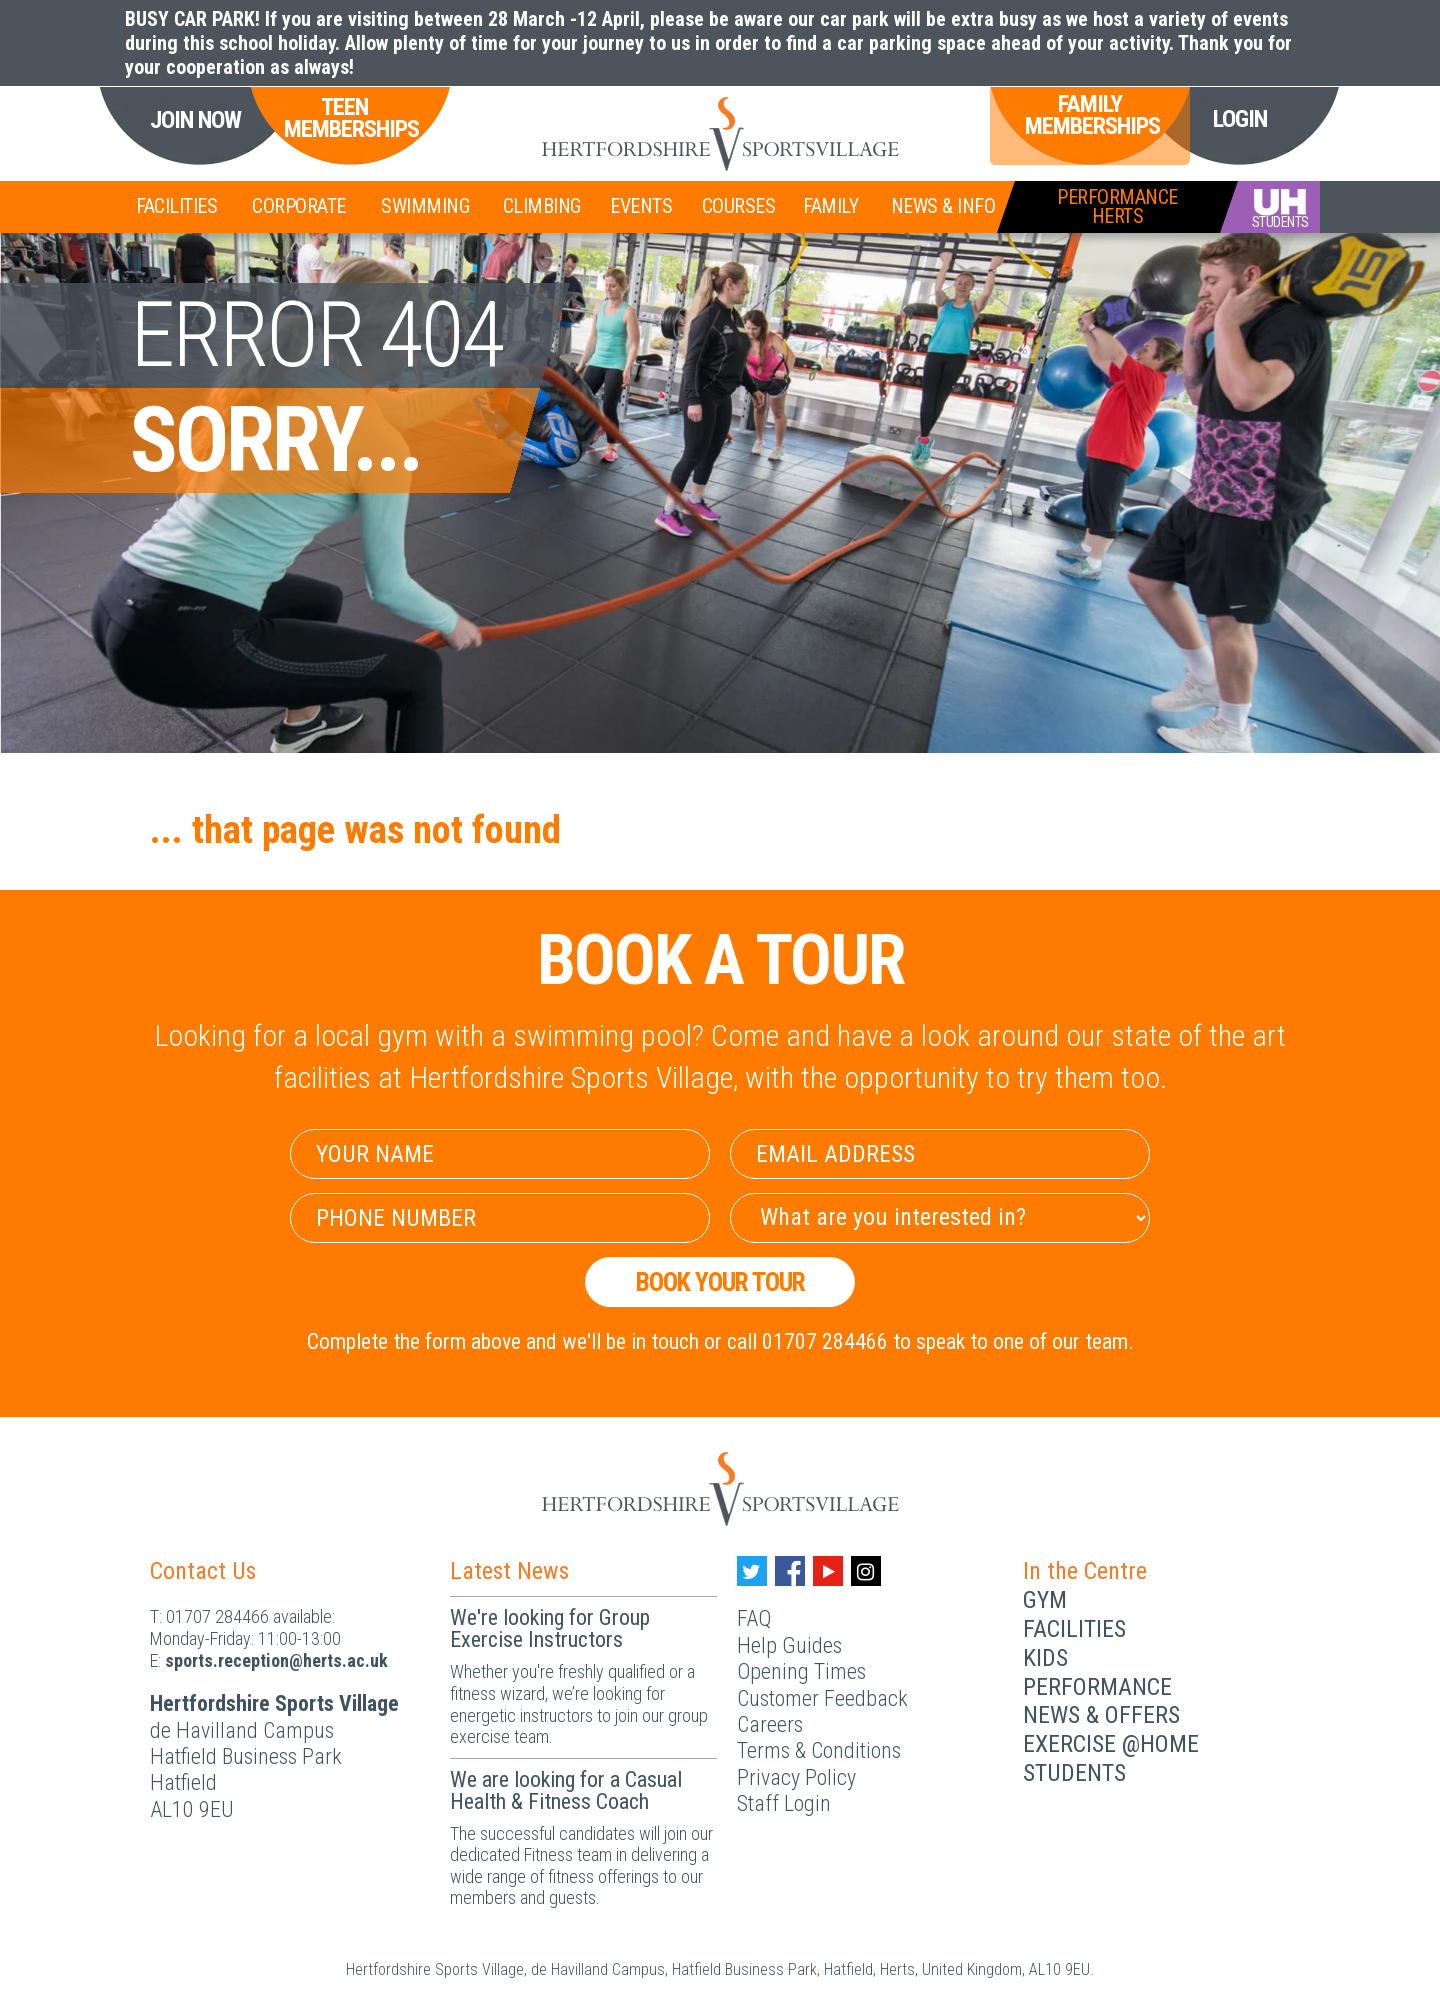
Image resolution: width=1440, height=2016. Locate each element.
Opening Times (801, 1671)
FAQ (754, 1618)
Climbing (542, 206)
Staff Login (784, 1803)
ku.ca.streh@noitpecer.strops (276, 1660)
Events (641, 206)
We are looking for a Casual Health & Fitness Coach (566, 1790)
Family (830, 206)
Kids (1045, 1658)
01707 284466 (217, 1616)
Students (1074, 1773)
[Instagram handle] (866, 1571)
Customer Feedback (822, 1698)
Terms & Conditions (819, 1750)
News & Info (943, 206)
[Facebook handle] (790, 1571)
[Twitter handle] (752, 1571)
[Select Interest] (940, 1218)
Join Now (195, 121)
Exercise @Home (1111, 1744)
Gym (1045, 1600)
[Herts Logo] (720, 134)
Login (1240, 119)
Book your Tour (720, 1282)
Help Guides (789, 1645)
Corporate (299, 206)
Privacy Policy (796, 1777)
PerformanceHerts (1117, 206)
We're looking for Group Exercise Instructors (550, 1628)
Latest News (509, 1571)
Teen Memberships (344, 118)
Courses (739, 206)
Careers (770, 1724)
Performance (1097, 1687)
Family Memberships (1090, 115)
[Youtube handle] (828, 1571)
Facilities (176, 206)
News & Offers (1101, 1715)
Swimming (425, 206)
